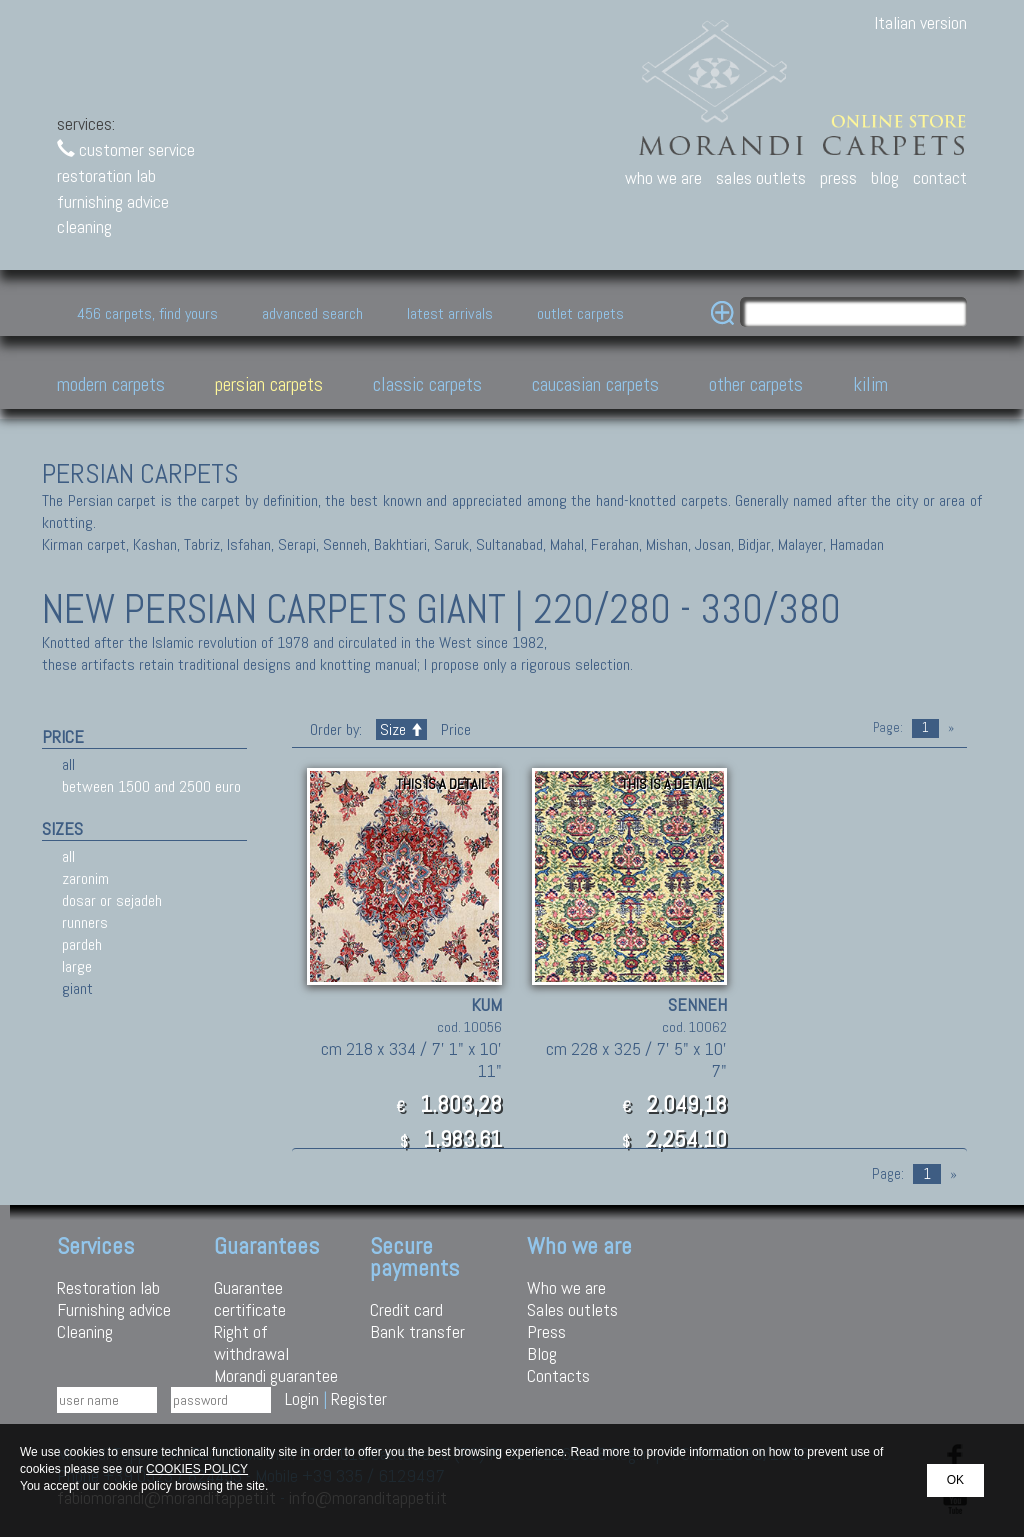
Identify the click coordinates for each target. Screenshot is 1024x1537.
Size (401, 729)
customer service (126, 149)
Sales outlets (572, 1309)
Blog (542, 1353)
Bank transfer (417, 1331)
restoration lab (106, 175)
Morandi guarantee (276, 1375)
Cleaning (85, 1331)
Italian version (920, 22)
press (838, 177)
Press (546, 1331)
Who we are (566, 1287)
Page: (888, 727)
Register (359, 1398)
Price (454, 729)
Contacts (558, 1375)
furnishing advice (113, 201)
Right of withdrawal (251, 1342)
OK (955, 1480)
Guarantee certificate (250, 1298)
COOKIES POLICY (197, 1469)
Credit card (406, 1309)
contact (940, 177)
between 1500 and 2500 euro (151, 786)
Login (302, 1398)
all (68, 764)
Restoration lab (108, 1287)
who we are (663, 177)
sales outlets (761, 177)
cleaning (84, 226)
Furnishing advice (114, 1309)
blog (885, 177)
